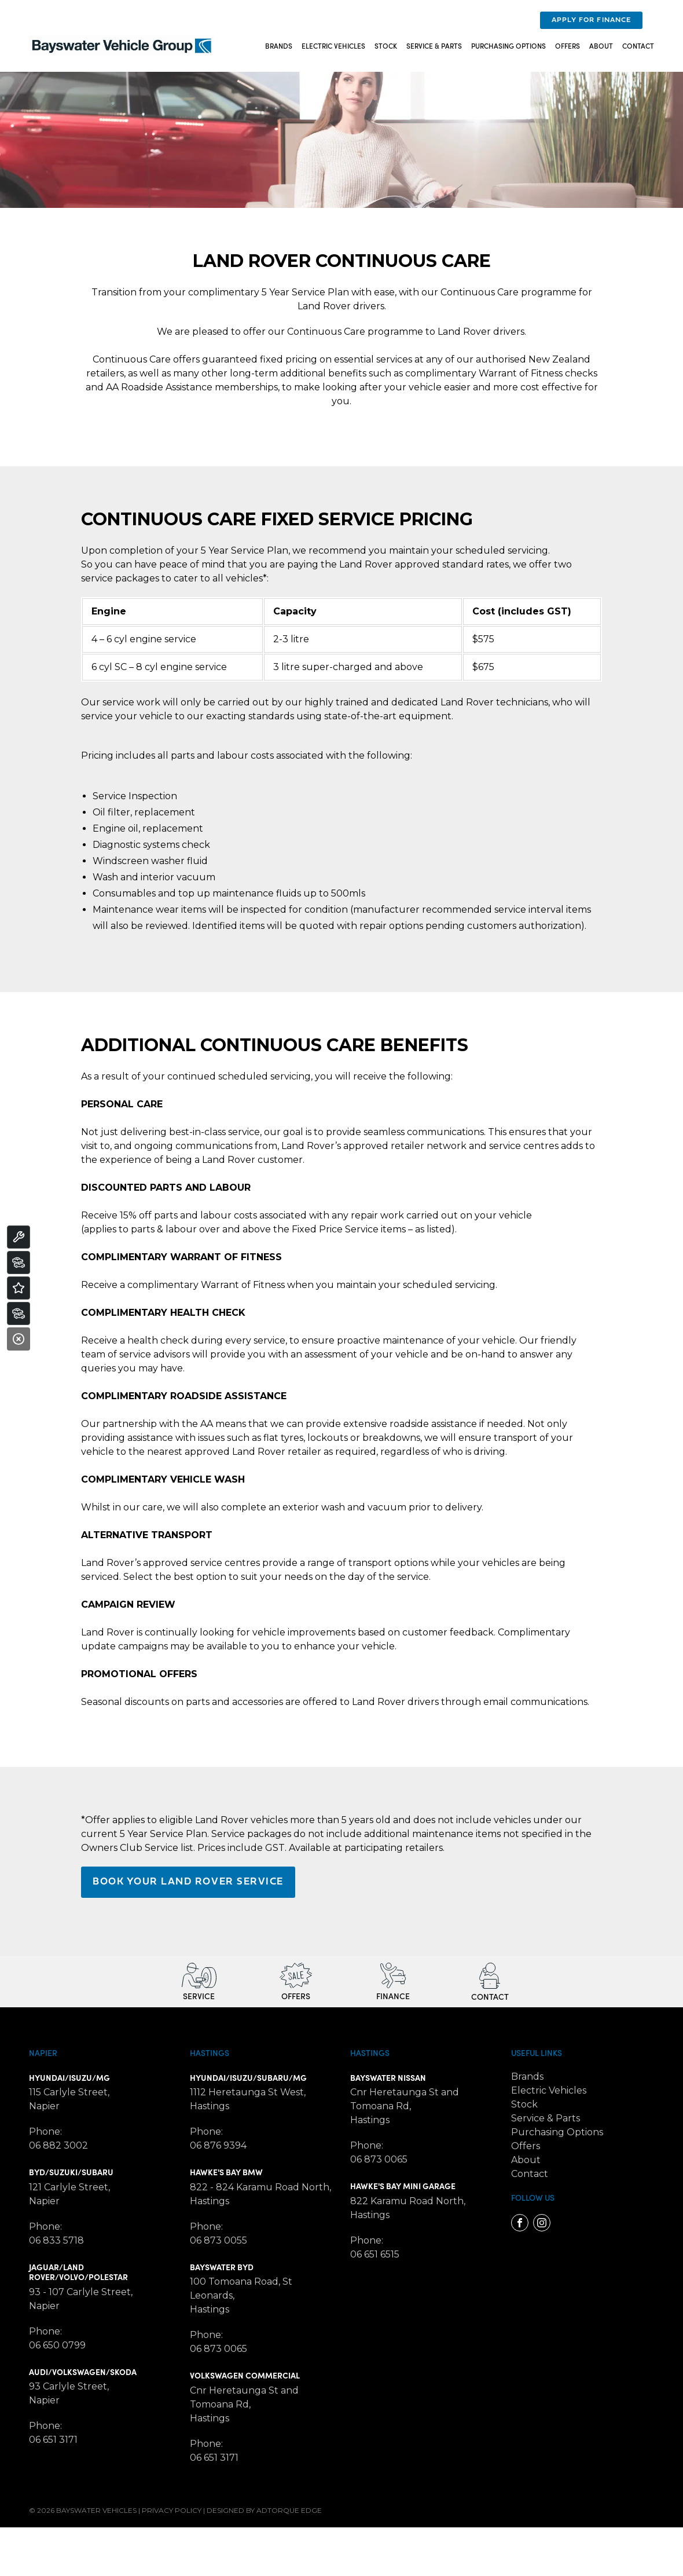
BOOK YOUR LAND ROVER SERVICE (188, 1882)
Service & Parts (434, 45)
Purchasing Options (508, 45)
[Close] (18, 1339)
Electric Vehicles (333, 45)
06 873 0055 (218, 2240)
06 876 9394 (218, 2145)
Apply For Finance (591, 20)
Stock (385, 45)
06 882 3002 (58, 2145)
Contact (638, 45)
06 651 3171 (53, 2439)
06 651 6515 (374, 2254)
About (601, 45)
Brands (278, 45)
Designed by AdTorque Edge (264, 2510)
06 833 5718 (56, 2240)
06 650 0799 (57, 2345)
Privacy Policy (171, 2510)
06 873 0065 (218, 2348)
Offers (567, 45)
